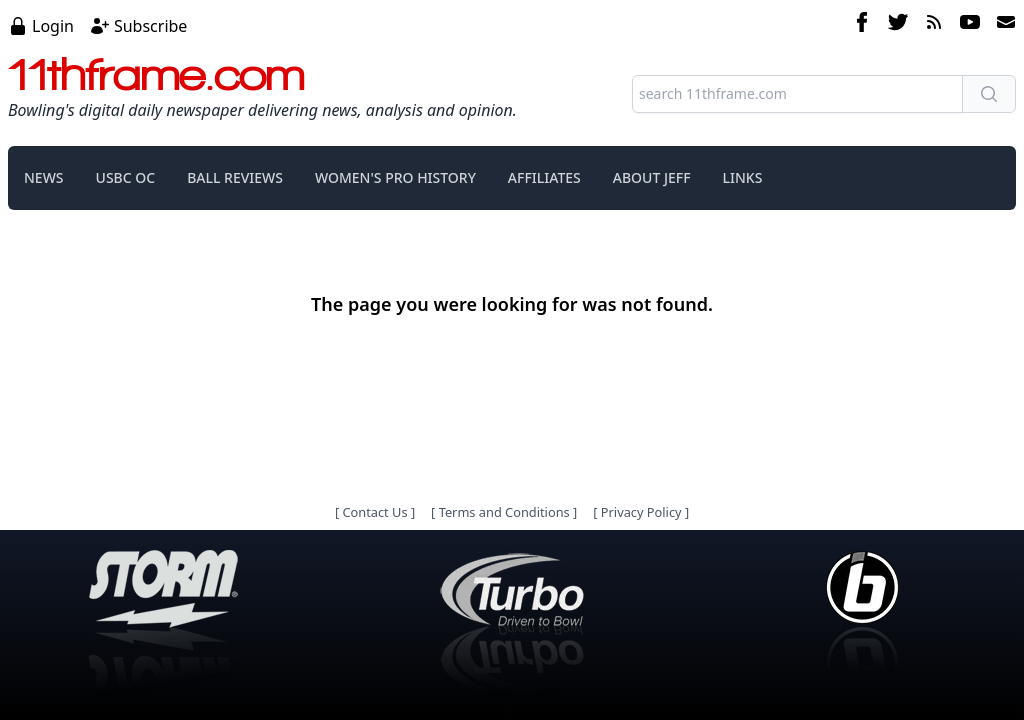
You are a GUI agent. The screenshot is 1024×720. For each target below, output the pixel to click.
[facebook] (862, 25)
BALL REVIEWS (235, 177)
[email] (1002, 25)
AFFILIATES (544, 177)
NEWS (44, 177)
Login (53, 26)
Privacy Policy (641, 512)
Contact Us (374, 512)
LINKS (743, 177)
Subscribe (150, 26)
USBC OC (126, 177)
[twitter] (898, 25)
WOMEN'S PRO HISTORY (395, 177)
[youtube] (970, 25)
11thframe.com (156, 74)
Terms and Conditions (504, 512)
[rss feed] (934, 25)
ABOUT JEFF (652, 177)
